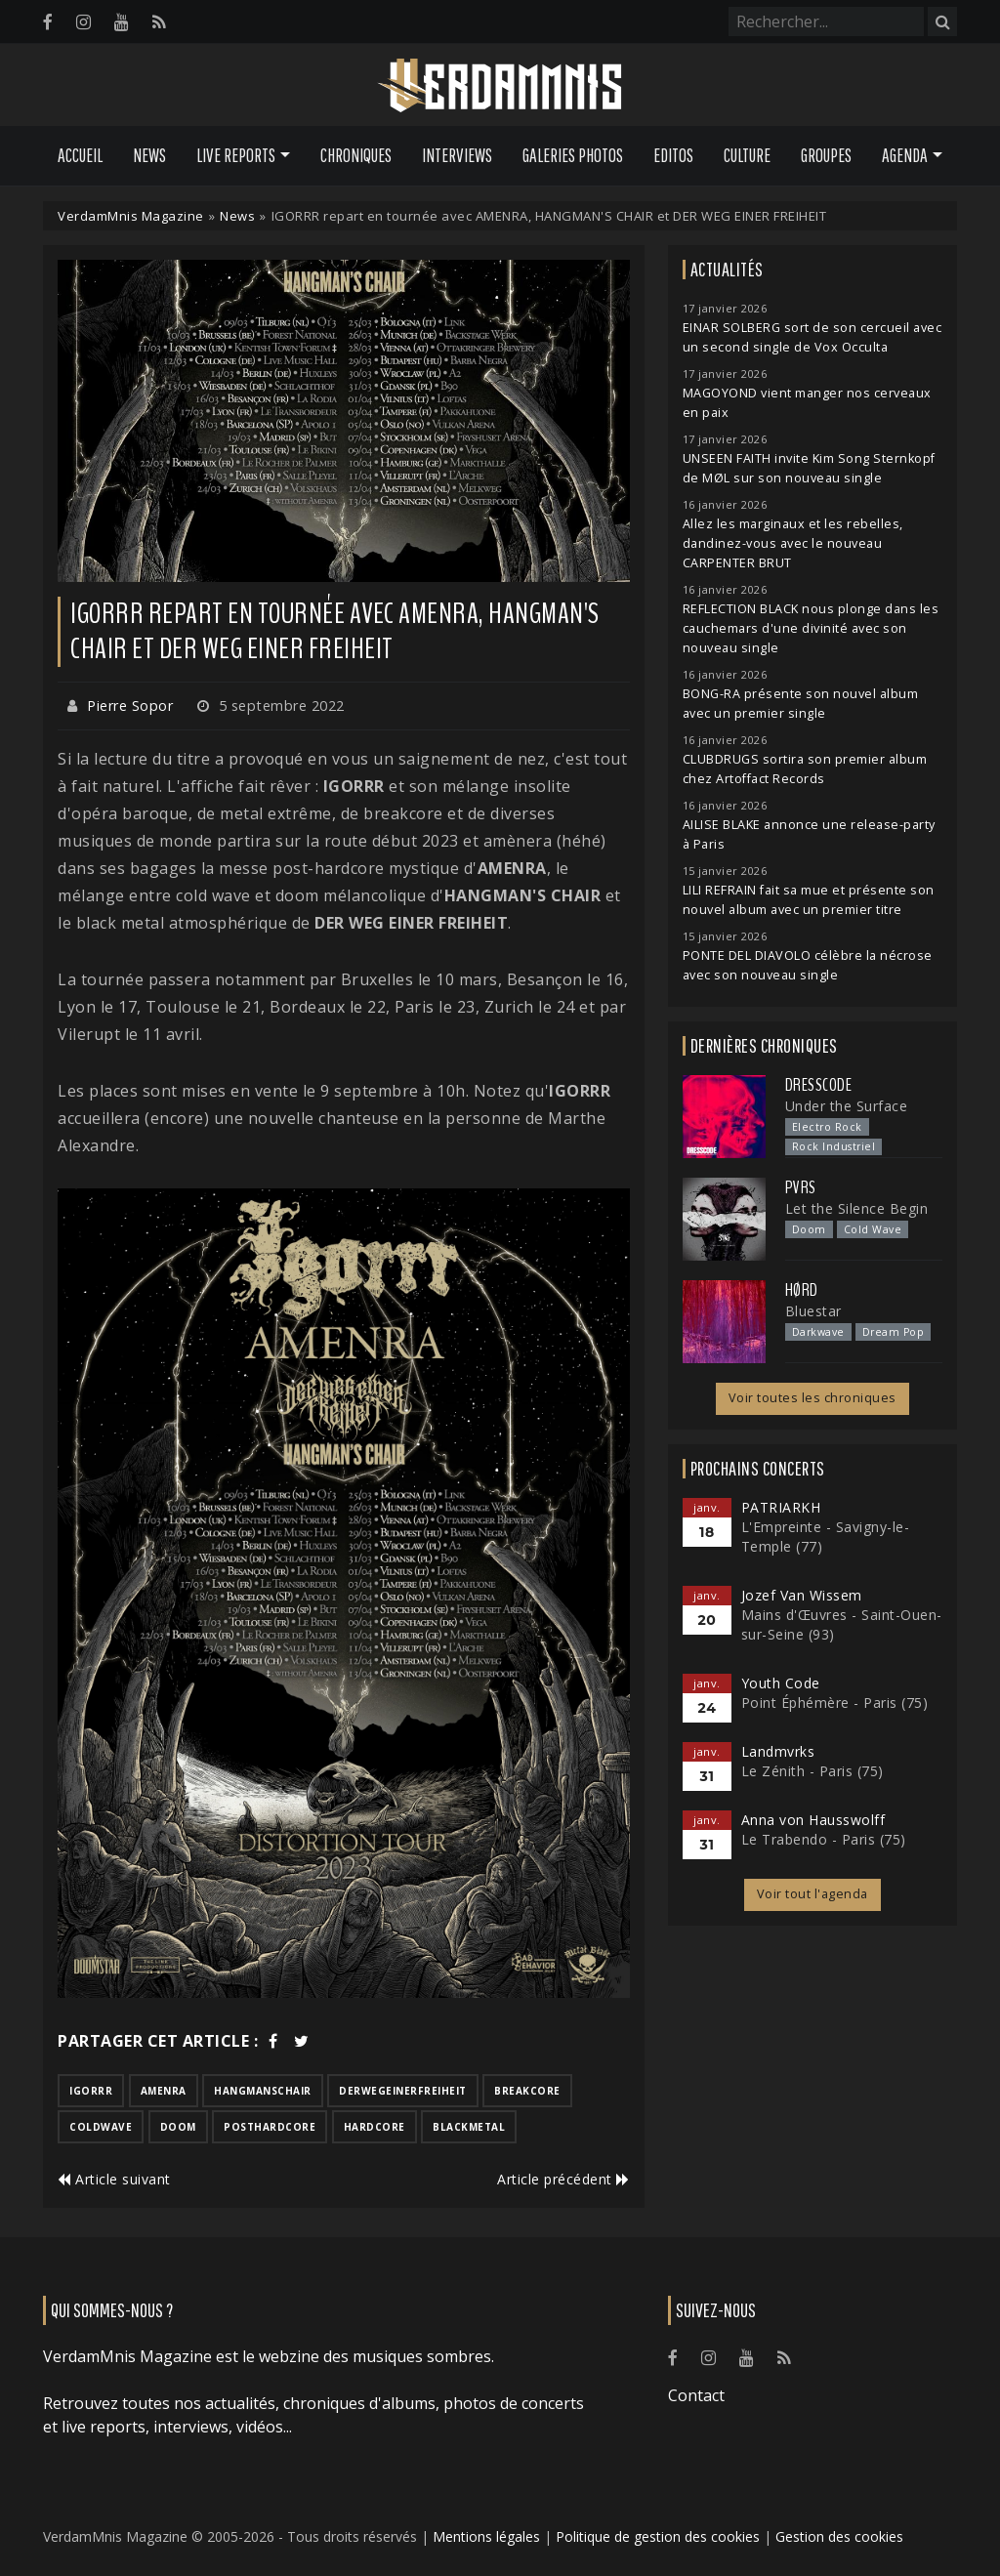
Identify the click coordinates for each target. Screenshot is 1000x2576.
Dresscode (819, 1085)
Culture (747, 155)
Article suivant (114, 2179)
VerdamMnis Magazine (131, 216)
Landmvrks (778, 1751)
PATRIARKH (781, 1507)
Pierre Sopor (130, 705)
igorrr (90, 2091)
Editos (673, 155)
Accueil (80, 155)
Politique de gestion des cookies (658, 2536)
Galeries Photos (572, 155)
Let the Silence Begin (857, 1208)
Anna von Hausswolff (813, 1819)
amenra (164, 2091)
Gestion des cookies (839, 2536)
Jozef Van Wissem (801, 1595)
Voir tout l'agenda (812, 1894)
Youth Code (780, 1683)
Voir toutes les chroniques (812, 1398)
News (149, 155)
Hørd (801, 1290)
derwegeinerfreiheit (403, 2091)
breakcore (527, 2091)
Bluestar (813, 1311)
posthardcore (269, 2127)
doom (178, 2127)
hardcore (374, 2127)
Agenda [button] (905, 155)
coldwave (100, 2127)
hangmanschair (263, 2091)
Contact (696, 2395)
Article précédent (563, 2179)
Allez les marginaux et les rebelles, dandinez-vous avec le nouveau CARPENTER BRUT (793, 543)
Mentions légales (486, 2536)
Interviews (457, 155)
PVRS (800, 1187)
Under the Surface (846, 1106)
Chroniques (356, 155)
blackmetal (469, 2127)
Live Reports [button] (235, 155)
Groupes (826, 155)
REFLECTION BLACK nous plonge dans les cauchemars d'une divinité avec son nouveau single (811, 628)
